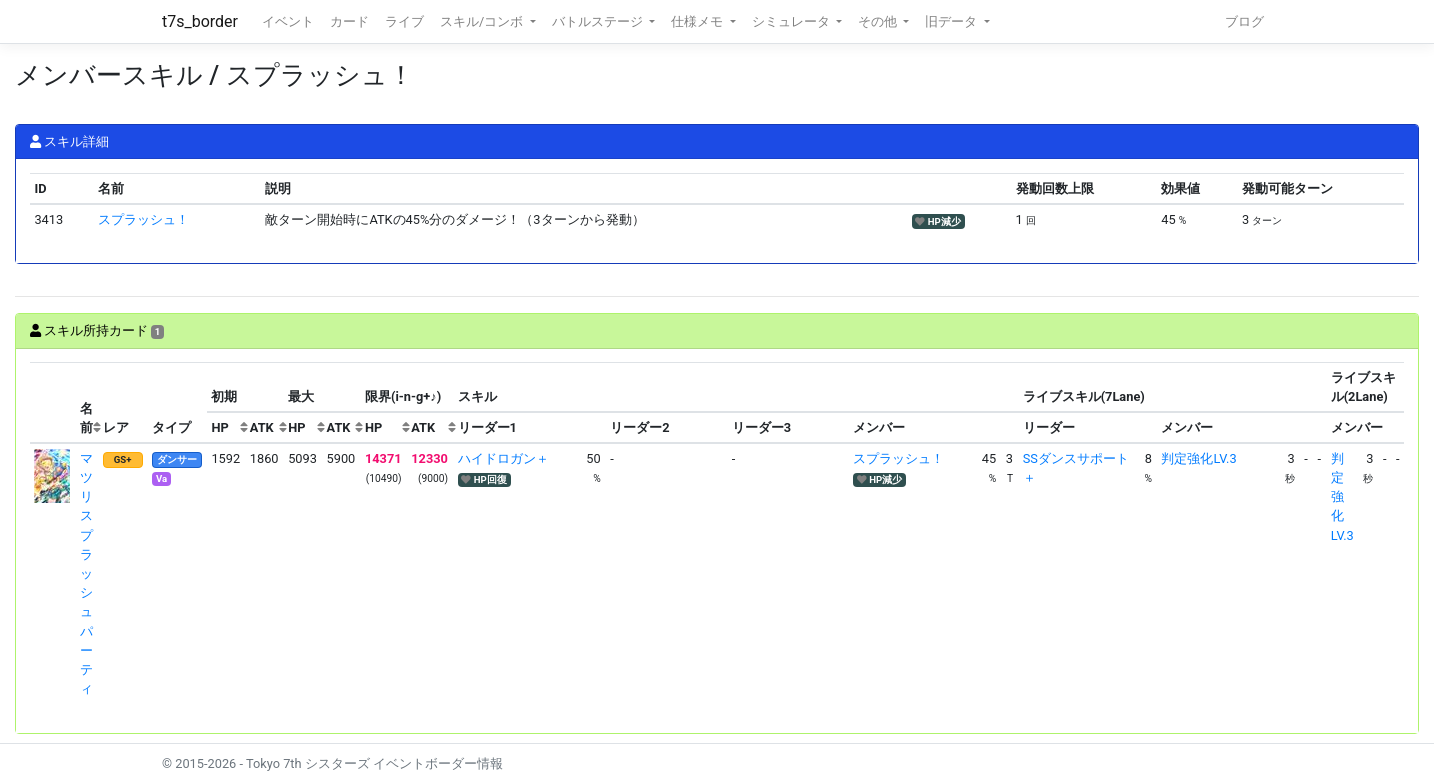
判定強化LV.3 (1198, 458)
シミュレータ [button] (792, 21)
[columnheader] (53, 403)
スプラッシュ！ (143, 219)
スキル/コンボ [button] (483, 21)
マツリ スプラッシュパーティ (86, 573)
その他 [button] (879, 21)
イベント (288, 21)
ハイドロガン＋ (503, 458)
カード (349, 21)
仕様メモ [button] (698, 21)
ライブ (404, 21)
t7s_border (200, 21)
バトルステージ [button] (599, 21)
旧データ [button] (952, 21)
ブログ (1244, 21)
